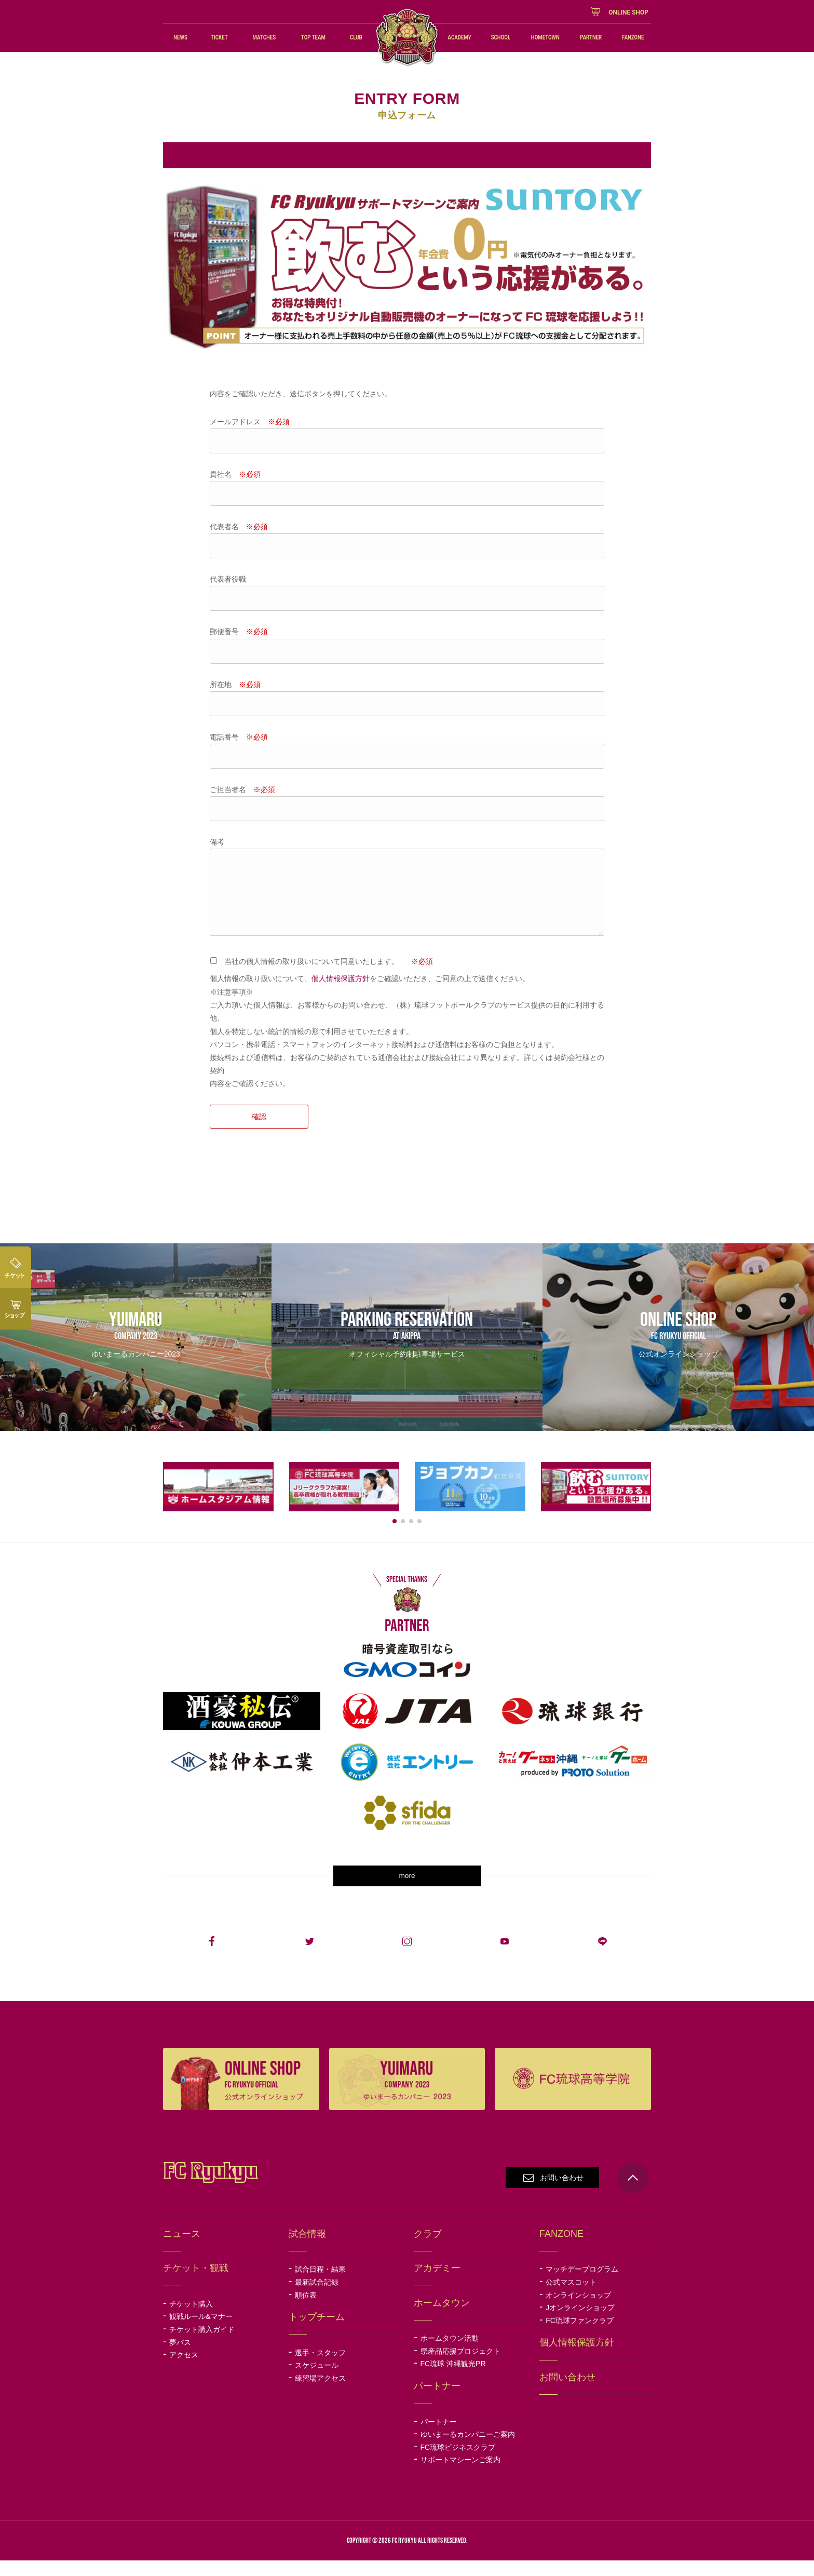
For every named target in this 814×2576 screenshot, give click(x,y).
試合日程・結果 (320, 2284)
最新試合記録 (316, 2297)
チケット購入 (198, 2319)
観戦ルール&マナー (200, 2332)
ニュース (181, 2249)
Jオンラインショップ (587, 2323)
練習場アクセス (320, 2394)
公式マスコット (571, 2297)
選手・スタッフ (320, 2368)
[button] (394, 1537)
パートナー (438, 2437)
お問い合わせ (562, 2193)
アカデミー (437, 2283)
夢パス (180, 2358)
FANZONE (633, 37)
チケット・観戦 (195, 2283)
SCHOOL (500, 37)
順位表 (306, 2310)
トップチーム (317, 2332)
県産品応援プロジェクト (467, 2367)
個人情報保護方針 (340, 978)
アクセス (183, 2370)
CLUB (356, 37)
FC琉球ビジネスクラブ (465, 2463)
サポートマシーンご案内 (460, 2475)
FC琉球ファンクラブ (587, 2336)
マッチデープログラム (582, 2284)
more (407, 1891)
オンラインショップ (587, 2310)
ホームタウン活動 (449, 2354)
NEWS (180, 37)
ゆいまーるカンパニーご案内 (467, 2450)
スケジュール (316, 2381)
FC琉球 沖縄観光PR (460, 2380)
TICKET (219, 37)
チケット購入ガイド (202, 2345)
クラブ (428, 2249)
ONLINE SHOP (628, 12)
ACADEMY (459, 37)
